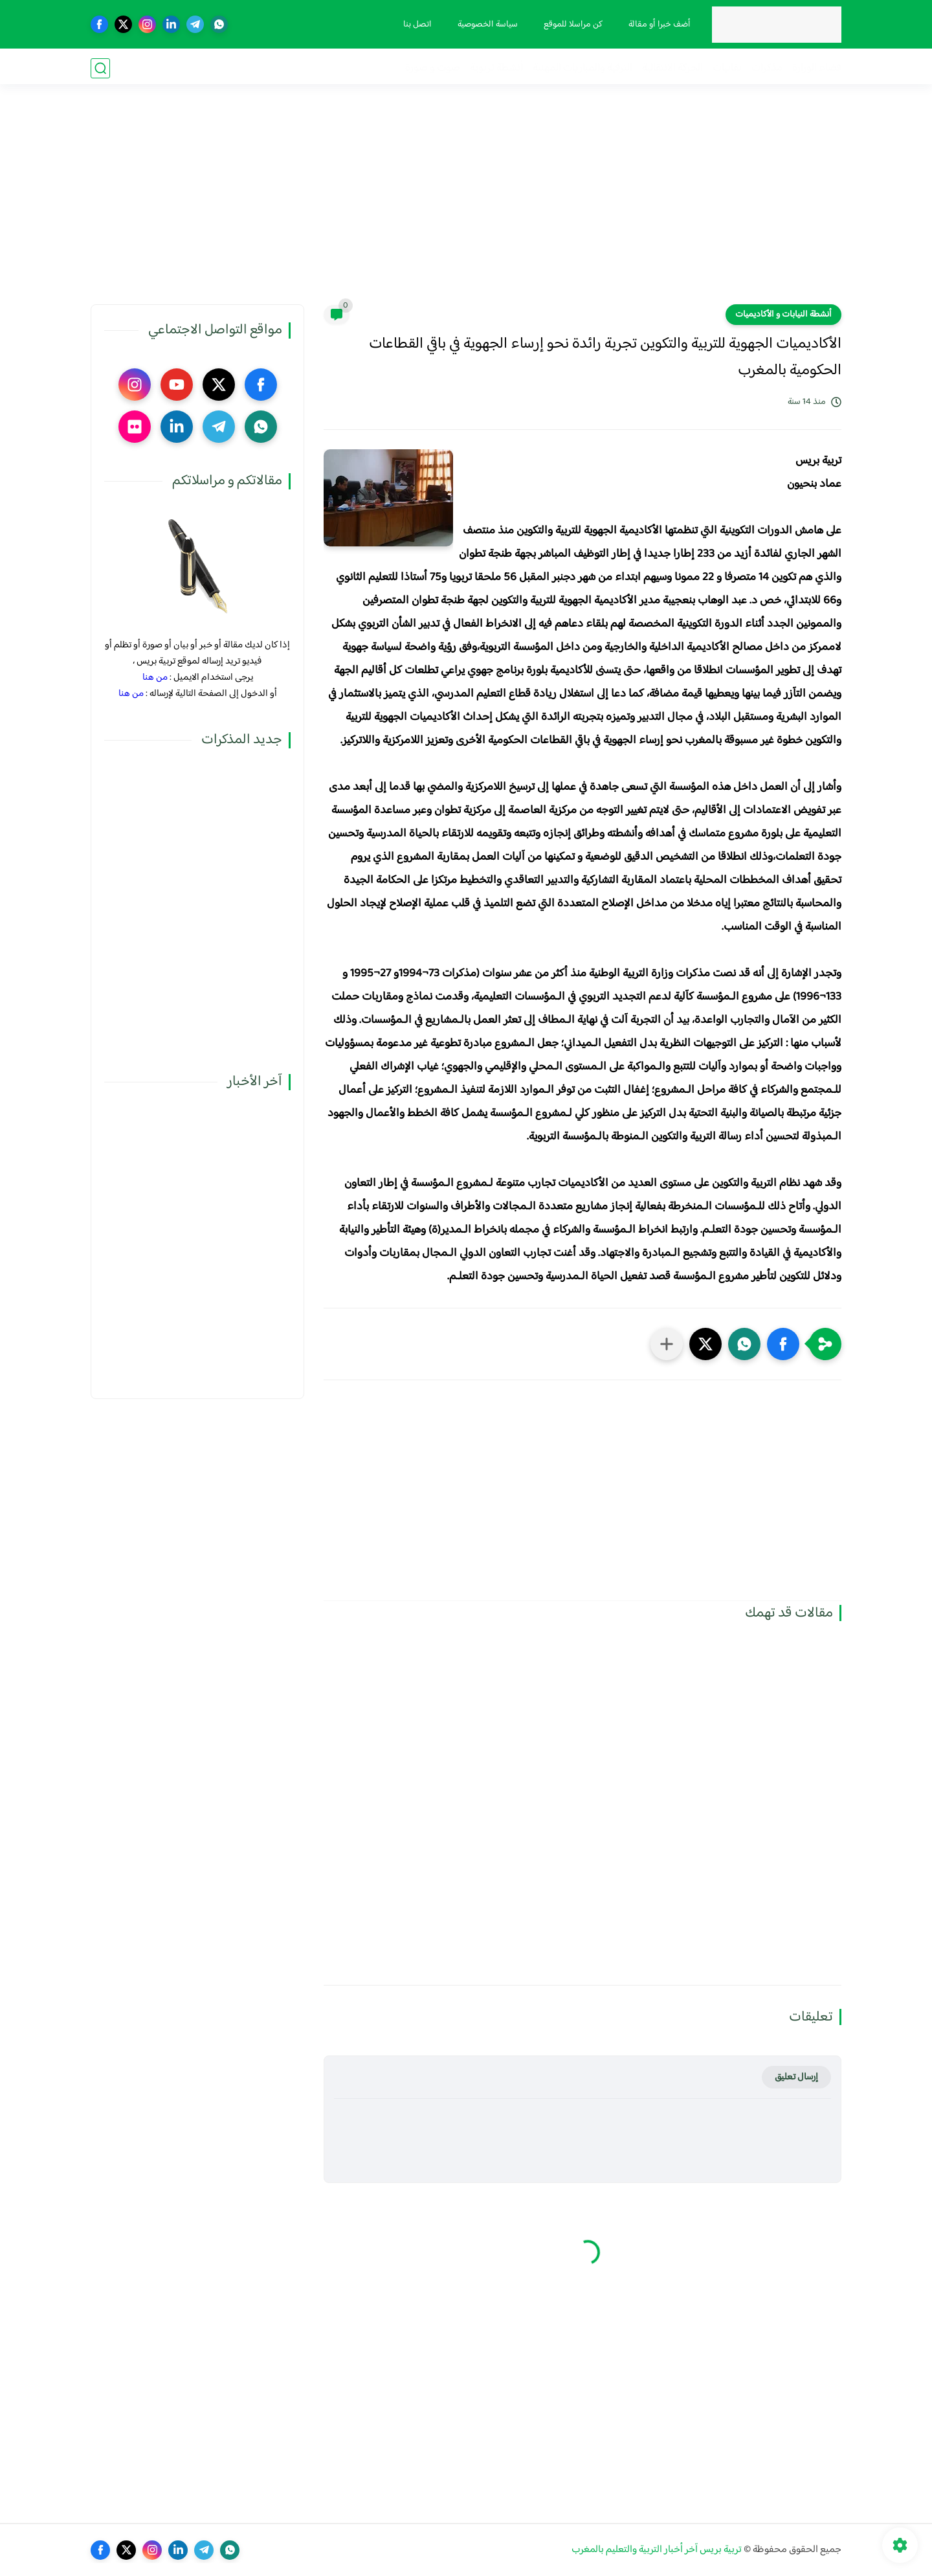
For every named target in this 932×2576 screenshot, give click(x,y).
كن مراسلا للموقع (571, 24)
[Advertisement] (466, 204)
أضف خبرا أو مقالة (658, 24)
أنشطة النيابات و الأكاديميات (783, 314)
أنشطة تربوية (496, 68)
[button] (783, 1344)
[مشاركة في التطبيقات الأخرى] (666, 1344)
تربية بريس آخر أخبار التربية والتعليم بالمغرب (656, 2550)
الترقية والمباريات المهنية (582, 68)
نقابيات (727, 68)
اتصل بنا (416, 24)
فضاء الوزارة (816, 68)
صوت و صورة (432, 68)
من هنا (155, 677)
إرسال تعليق (796, 2077)
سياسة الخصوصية (486, 24)
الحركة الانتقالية (672, 68)
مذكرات (766, 68)
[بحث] (100, 68)
